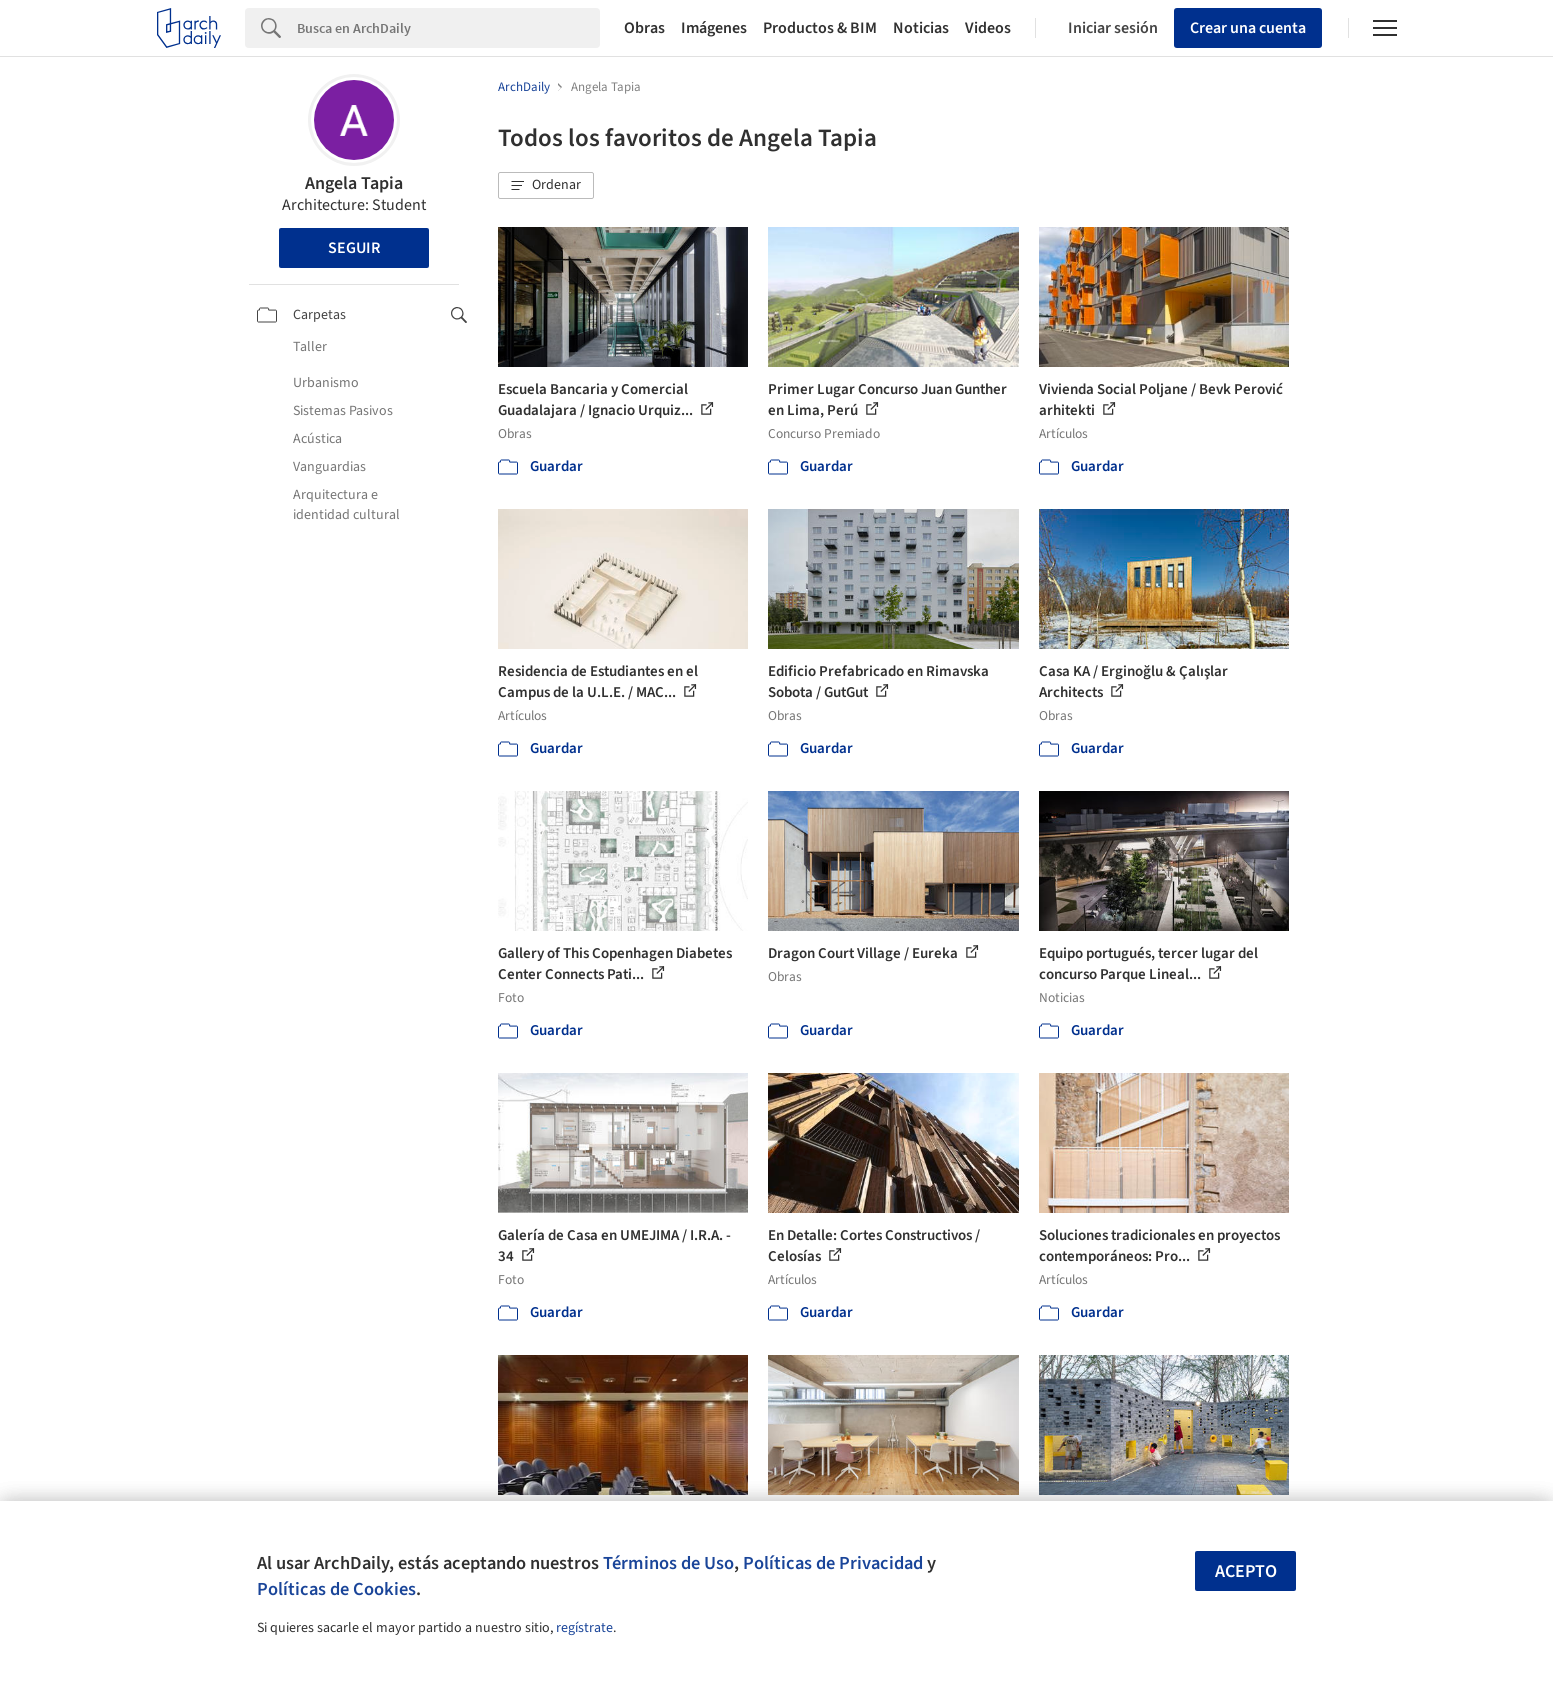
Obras (644, 28)
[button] (546, 186)
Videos (988, 28)
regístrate (584, 1628)
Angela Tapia (354, 183)
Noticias (921, 28)
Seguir (354, 248)
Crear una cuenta (1248, 28)
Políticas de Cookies (336, 1589)
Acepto (1246, 1571)
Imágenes (714, 28)
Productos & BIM (820, 28)
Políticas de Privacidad (833, 1563)
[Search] (448, 28)
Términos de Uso (668, 1563)
